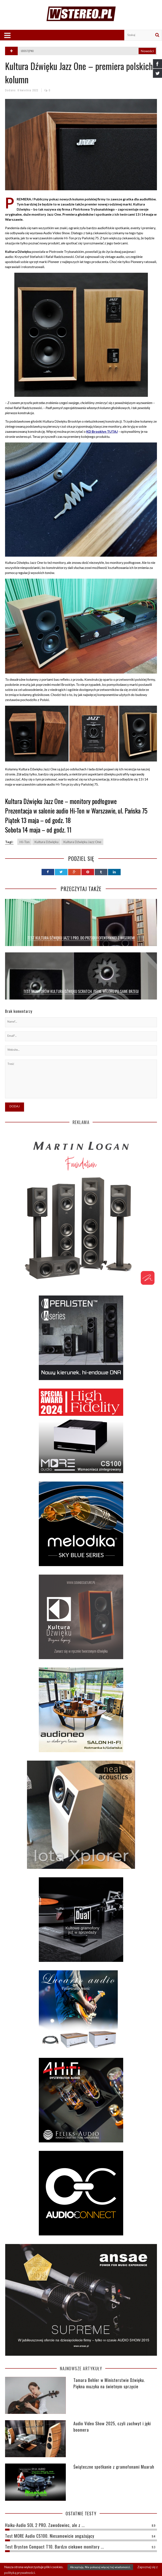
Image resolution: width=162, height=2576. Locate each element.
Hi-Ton (24, 842)
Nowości (147, 51)
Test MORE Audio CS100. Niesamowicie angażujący (49, 2536)
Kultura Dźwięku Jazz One (82, 842)
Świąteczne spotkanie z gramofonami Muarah (113, 2467)
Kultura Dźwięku (46, 842)
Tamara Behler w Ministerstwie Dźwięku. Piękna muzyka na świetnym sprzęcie (109, 2383)
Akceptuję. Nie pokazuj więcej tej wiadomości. (100, 2567)
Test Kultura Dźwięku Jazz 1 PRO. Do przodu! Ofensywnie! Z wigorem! (81, 938)
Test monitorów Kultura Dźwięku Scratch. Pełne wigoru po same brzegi (81, 991)
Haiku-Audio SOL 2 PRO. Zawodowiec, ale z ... (45, 2525)
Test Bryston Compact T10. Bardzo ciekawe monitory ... (54, 2546)
